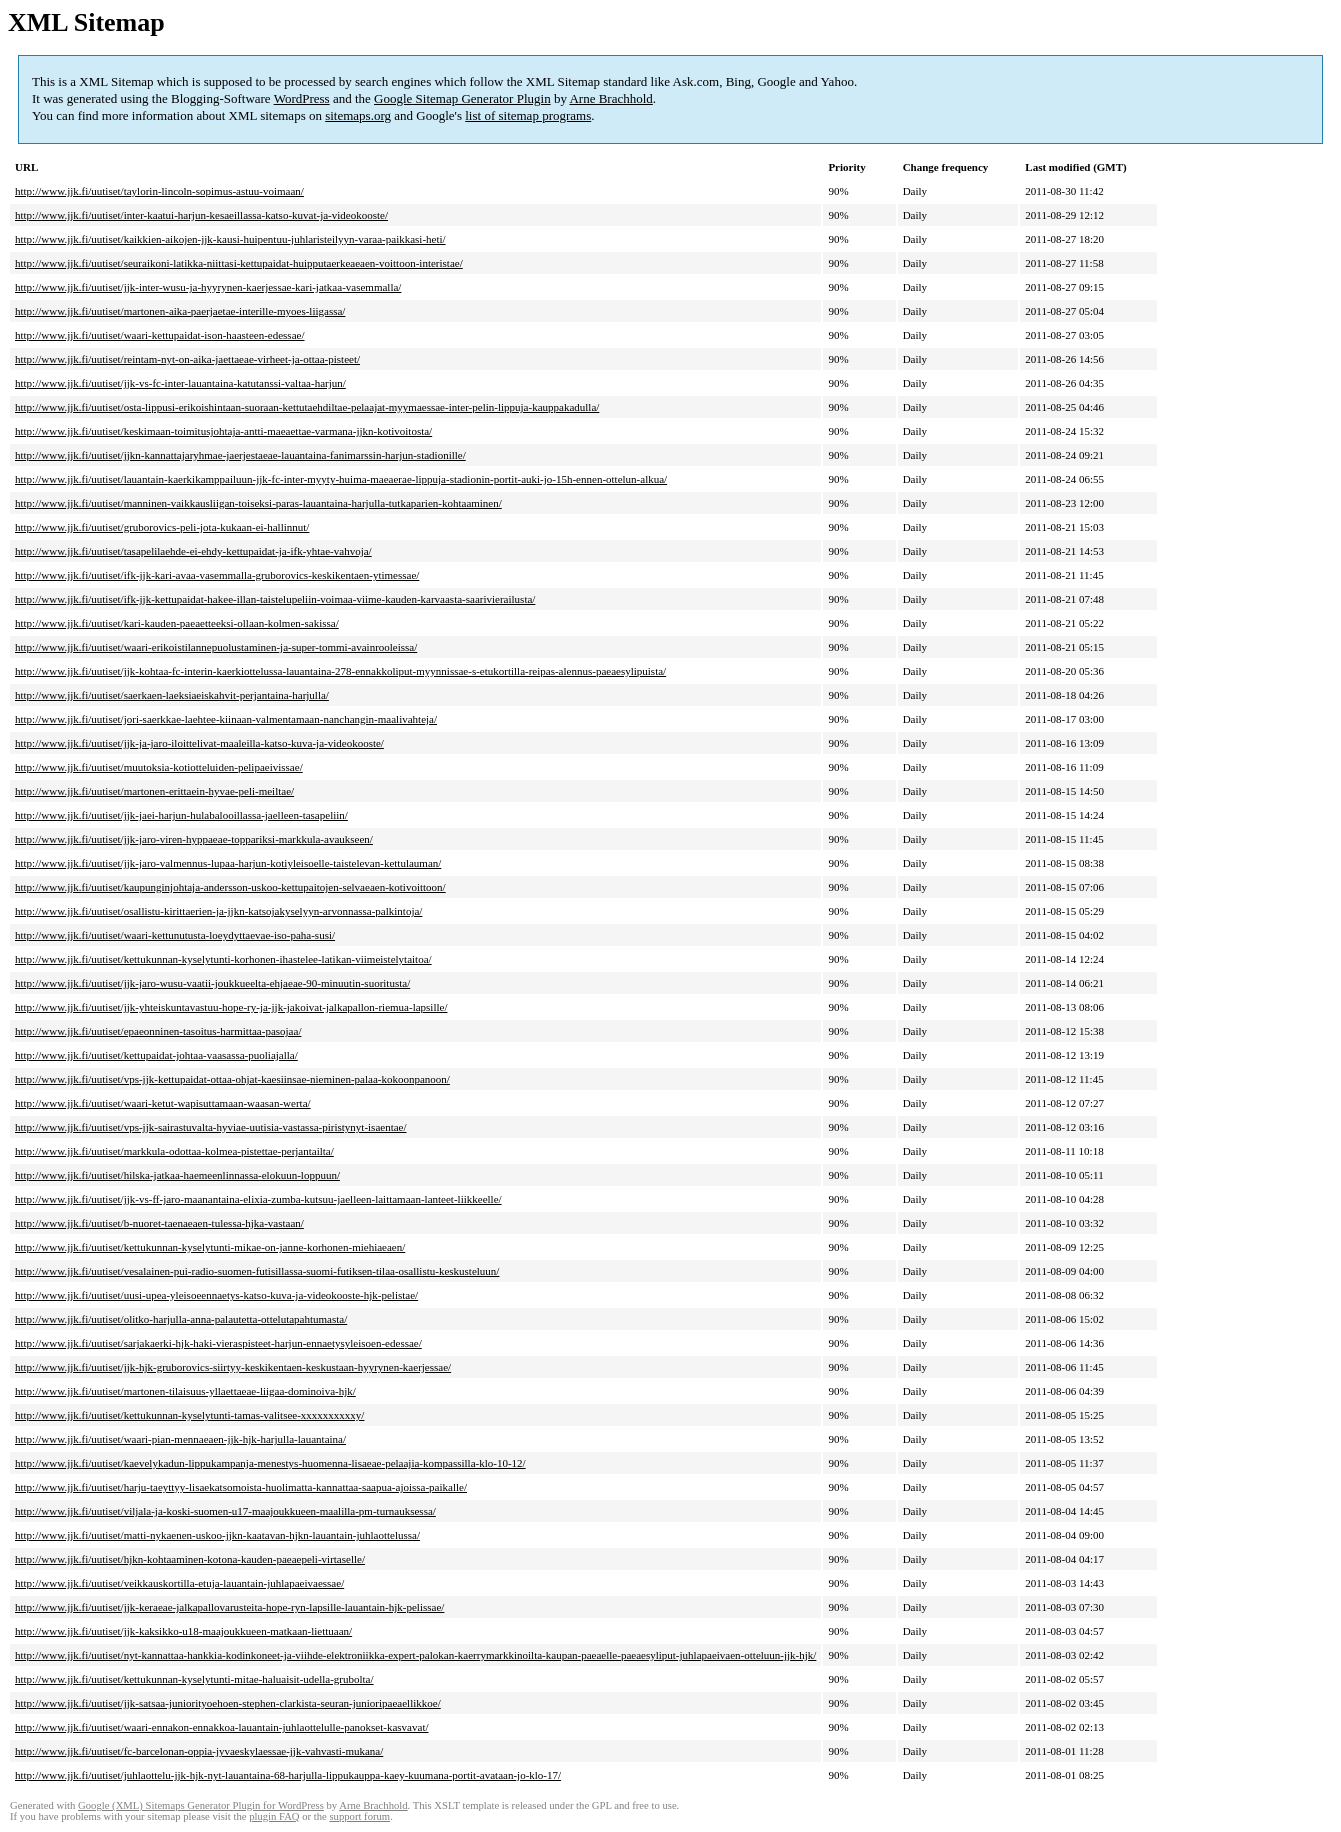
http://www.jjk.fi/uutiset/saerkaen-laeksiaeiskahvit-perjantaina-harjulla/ (172, 695)
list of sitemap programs (528, 115)
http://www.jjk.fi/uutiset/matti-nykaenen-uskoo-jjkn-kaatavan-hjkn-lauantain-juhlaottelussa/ (217, 1535)
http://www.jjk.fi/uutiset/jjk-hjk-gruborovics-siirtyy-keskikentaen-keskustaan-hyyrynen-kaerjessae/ (233, 1367)
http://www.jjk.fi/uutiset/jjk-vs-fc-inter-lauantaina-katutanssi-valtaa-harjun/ (180, 383)
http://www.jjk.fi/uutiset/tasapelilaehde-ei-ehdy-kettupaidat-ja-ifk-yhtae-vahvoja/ (193, 551)
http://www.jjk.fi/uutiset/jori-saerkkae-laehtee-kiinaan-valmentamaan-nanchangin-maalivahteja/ (226, 719)
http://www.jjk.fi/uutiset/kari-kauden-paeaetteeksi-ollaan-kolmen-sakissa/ (177, 623)
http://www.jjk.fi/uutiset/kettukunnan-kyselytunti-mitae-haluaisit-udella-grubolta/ (194, 1679)
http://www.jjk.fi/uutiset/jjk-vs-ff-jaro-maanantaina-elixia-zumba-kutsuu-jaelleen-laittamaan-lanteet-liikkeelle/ (258, 1199)
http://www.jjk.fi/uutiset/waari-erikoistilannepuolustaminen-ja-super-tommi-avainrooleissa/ (216, 647)
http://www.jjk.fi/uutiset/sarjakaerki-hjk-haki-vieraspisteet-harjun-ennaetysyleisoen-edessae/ (218, 1343)
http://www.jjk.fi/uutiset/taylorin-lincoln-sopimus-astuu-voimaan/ (159, 191)
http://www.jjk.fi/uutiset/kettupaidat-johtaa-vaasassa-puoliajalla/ (156, 1055)
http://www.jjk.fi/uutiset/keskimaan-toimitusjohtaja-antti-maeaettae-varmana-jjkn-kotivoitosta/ (223, 431)
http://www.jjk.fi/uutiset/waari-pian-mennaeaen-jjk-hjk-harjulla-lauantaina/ (180, 1439)
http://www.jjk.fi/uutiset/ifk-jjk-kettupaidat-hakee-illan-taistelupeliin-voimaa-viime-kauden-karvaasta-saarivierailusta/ (275, 599)
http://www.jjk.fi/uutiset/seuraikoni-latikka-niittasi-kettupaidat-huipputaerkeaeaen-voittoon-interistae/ (239, 263)
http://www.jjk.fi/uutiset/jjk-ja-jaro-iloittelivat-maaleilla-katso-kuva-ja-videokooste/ (199, 743)
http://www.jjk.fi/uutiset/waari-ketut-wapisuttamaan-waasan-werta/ (163, 1103)
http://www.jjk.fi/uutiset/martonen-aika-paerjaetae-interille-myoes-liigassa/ (180, 311)
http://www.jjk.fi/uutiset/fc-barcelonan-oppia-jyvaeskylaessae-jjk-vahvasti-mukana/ (199, 1751)
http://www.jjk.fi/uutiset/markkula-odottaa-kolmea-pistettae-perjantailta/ (174, 1151)
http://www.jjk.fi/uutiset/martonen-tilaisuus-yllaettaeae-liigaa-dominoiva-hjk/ (185, 1391)
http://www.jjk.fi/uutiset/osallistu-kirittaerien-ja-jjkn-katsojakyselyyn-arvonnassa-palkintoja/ (218, 911)
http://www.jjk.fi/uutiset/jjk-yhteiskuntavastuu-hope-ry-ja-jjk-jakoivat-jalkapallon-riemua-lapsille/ (231, 1007)
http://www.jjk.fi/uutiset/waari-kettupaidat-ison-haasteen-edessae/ (159, 335)
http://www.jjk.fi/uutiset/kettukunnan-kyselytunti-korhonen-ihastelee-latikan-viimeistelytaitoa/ (223, 959)
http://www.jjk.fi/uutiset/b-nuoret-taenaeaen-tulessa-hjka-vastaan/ (159, 1223)
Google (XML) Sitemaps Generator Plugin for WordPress (201, 1805)
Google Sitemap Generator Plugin (462, 98)
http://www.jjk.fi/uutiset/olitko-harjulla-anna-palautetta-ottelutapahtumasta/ (181, 1319)
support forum (359, 1816)
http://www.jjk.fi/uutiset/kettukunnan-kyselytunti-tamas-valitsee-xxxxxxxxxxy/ (189, 1415)
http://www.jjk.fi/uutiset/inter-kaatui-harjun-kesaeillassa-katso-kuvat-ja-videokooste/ (201, 215)
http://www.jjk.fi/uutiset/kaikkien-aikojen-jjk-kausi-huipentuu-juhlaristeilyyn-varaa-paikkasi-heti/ (230, 239)
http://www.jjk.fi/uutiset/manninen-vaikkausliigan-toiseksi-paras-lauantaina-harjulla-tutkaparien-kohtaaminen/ (258, 503)
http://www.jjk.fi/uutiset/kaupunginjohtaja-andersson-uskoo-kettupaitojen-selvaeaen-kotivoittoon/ (230, 887)
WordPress (302, 98)
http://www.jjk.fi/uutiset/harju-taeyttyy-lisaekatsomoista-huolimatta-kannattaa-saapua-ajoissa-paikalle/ (241, 1487)
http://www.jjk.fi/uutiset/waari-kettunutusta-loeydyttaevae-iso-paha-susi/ (175, 935)
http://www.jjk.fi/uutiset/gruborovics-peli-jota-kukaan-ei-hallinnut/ (162, 527)
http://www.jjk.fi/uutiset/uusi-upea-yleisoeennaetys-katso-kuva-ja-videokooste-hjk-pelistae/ (216, 1295)
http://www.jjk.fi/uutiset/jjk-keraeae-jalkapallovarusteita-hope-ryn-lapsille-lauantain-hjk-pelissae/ (229, 1607)
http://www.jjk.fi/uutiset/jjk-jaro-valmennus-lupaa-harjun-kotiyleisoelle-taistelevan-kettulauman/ (228, 863)
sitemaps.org (358, 115)
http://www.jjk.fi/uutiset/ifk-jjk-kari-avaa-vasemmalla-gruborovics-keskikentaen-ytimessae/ (217, 575)
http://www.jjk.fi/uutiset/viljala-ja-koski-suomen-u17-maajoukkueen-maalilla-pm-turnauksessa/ (225, 1511)
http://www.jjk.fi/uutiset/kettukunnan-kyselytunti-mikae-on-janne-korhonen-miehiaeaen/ (210, 1247)
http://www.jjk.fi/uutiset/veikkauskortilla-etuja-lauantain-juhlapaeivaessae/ (179, 1583)
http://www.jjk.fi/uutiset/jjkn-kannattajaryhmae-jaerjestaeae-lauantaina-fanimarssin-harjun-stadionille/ (240, 455)
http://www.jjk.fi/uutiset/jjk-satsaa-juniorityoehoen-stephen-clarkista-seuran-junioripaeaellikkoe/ (228, 1703)
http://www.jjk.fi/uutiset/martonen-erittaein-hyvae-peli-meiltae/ (154, 791)
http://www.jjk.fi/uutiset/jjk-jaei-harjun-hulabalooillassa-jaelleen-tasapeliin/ (181, 815)
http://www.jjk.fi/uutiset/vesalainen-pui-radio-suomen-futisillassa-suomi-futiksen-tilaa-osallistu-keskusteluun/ (257, 1271)
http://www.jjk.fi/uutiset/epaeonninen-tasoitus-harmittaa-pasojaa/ (158, 1031)
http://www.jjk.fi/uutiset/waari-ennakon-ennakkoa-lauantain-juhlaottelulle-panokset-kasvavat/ (222, 1727)
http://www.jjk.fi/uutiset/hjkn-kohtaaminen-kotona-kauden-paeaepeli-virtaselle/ (190, 1559)
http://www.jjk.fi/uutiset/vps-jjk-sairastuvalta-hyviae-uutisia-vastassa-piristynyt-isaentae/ (211, 1127)
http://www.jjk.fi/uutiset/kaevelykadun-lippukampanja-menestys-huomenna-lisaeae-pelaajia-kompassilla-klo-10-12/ (270, 1463)
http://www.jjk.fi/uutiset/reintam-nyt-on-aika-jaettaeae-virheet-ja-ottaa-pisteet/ (187, 359)
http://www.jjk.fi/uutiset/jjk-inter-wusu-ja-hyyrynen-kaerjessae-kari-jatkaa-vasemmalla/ (208, 287)
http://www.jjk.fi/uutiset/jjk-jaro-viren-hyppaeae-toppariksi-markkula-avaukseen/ (194, 839)
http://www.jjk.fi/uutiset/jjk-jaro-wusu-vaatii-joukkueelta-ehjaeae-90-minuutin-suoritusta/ (212, 983)
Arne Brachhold (610, 98)
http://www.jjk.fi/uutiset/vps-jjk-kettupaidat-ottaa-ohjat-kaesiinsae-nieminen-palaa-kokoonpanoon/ (232, 1079)
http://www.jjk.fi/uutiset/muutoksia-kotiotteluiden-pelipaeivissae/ (159, 767)
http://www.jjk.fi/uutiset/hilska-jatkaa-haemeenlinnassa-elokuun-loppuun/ (177, 1175)
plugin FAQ (274, 1816)
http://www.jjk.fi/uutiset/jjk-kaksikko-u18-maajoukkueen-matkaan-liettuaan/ (183, 1631)
